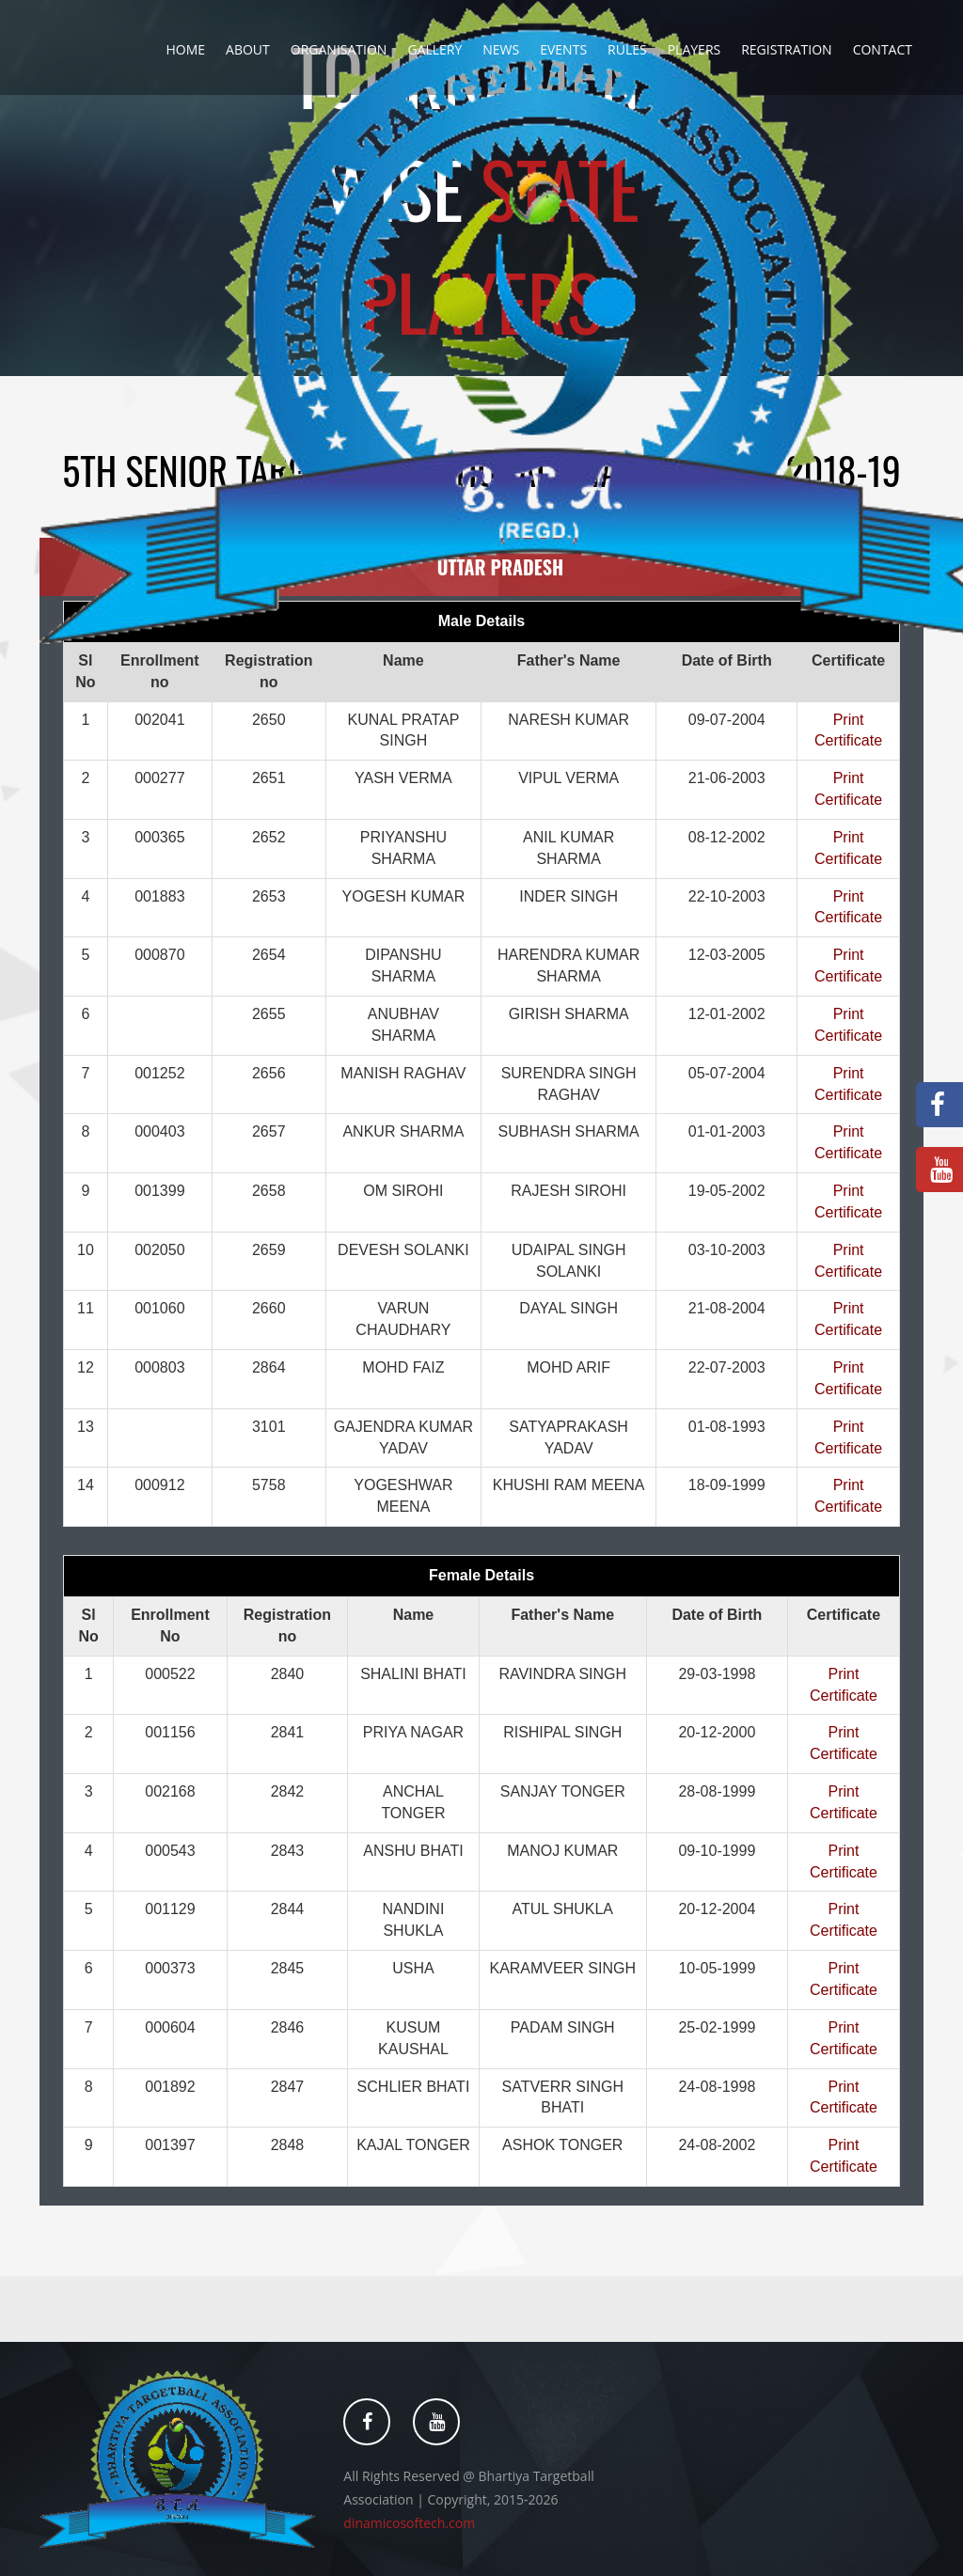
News (500, 49)
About (248, 49)
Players (694, 49)
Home (185, 49)
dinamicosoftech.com (409, 2523)
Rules (627, 49)
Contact (882, 49)
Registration (786, 49)
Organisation (339, 49)
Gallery (434, 49)
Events (563, 49)
